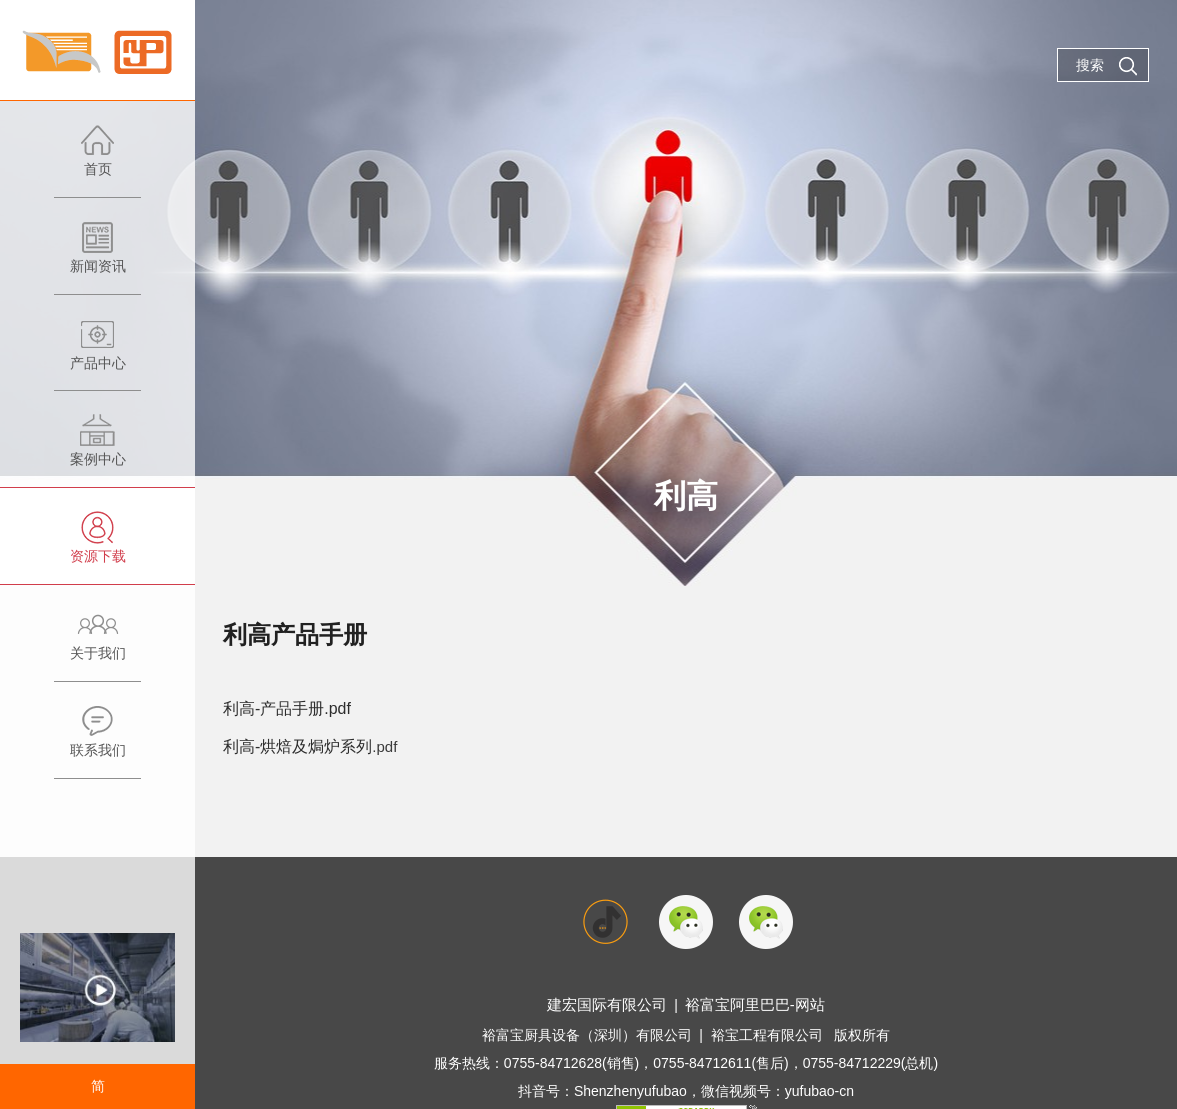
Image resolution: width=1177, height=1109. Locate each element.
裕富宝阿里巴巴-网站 (750, 1001)
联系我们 (97, 741)
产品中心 (97, 354)
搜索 (1107, 66)
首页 (97, 160)
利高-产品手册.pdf (283, 707)
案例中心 (97, 450)
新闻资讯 (97, 257)
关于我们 (97, 644)
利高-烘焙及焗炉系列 (293, 743)
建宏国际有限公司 (612, 1001)
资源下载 (97, 547)
